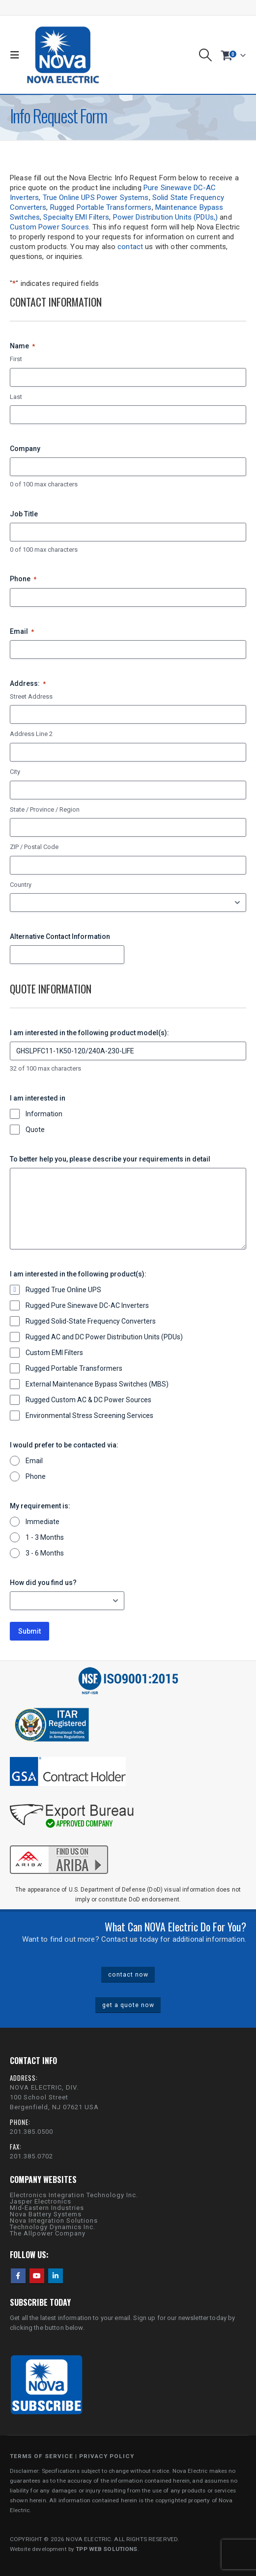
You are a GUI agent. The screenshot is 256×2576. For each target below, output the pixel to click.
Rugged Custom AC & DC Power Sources (88, 1400)
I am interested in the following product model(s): (89, 1033)
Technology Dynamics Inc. (52, 2227)
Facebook (18, 2275)
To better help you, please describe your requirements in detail (110, 1159)
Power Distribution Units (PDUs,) (165, 217)
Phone (23, 579)
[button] (17, 55)
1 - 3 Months (45, 1537)
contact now (128, 1974)
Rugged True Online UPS (63, 1290)
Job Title (24, 514)
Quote (35, 1129)
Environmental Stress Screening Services (89, 1415)
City (15, 771)
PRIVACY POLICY (106, 2456)
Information (44, 1114)
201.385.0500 (31, 2131)
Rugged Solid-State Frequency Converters (91, 1321)
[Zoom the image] (59, 1843)
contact (130, 246)
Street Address (31, 696)
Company (25, 449)
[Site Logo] (63, 55)
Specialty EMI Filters (76, 217)
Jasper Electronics (40, 2201)
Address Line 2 (31, 733)
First (16, 359)
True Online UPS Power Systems (96, 197)
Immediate (42, 1522)
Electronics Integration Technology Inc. (74, 2195)
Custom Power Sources (49, 227)
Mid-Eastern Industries (47, 2207)
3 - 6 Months (45, 1553)
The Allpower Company (47, 2233)
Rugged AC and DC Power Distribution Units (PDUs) (104, 1337)
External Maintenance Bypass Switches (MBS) (97, 1384)
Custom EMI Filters (54, 1353)
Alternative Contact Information (60, 936)
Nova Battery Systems (46, 2214)
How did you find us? (43, 1582)
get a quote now (128, 2005)
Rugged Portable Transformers (101, 207)
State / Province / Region (45, 809)
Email (22, 631)
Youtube (36, 2275)
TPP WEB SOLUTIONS (106, 2549)
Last (16, 396)
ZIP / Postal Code (34, 846)
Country (20, 884)
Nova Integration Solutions (54, 2220)
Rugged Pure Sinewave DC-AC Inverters (87, 1305)
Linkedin (55, 2275)
